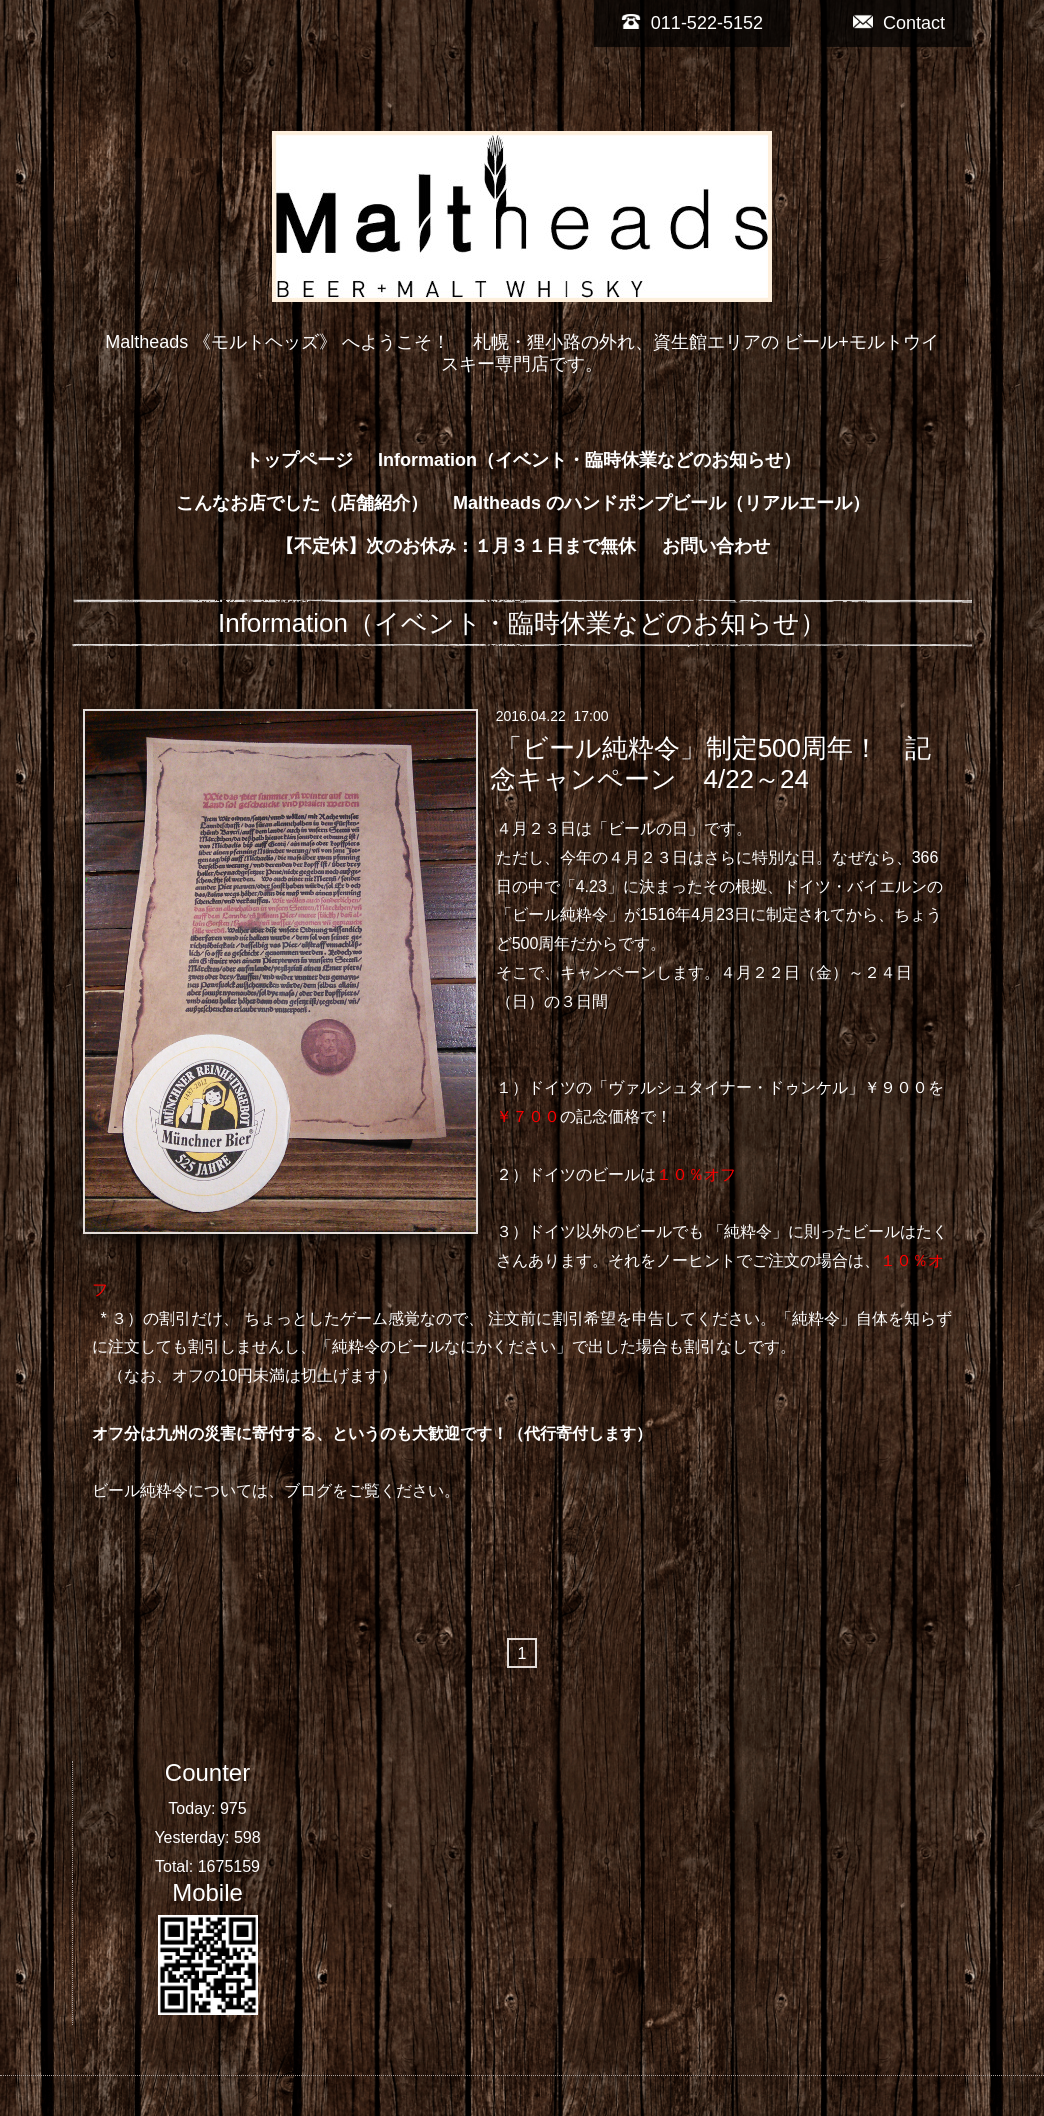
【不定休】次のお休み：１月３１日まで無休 (456, 546)
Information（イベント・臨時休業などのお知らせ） (589, 460)
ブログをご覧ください (364, 1490)
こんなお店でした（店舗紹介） (302, 503)
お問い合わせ (716, 546)
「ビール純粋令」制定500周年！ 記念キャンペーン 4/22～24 (710, 763)
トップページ (299, 460)
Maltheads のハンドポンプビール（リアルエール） (661, 503)
